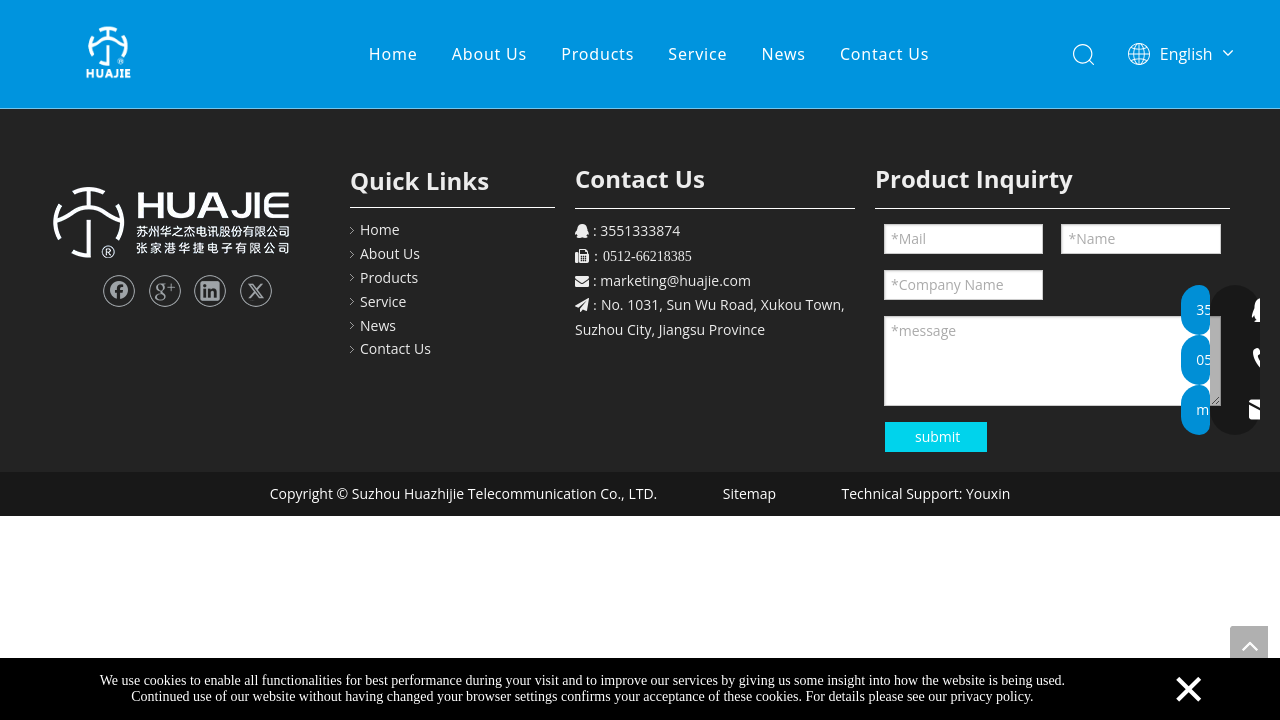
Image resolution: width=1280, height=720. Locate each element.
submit (937, 436)
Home (394, 55)
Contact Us (885, 55)
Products (598, 55)
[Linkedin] (210, 291)
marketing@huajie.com (675, 280)
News (784, 55)
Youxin (988, 493)
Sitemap (747, 493)
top (1249, 645)
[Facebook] (119, 291)
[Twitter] (256, 291)
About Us (489, 55)
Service (698, 55)
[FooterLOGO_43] (169, 219)
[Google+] (165, 291)
